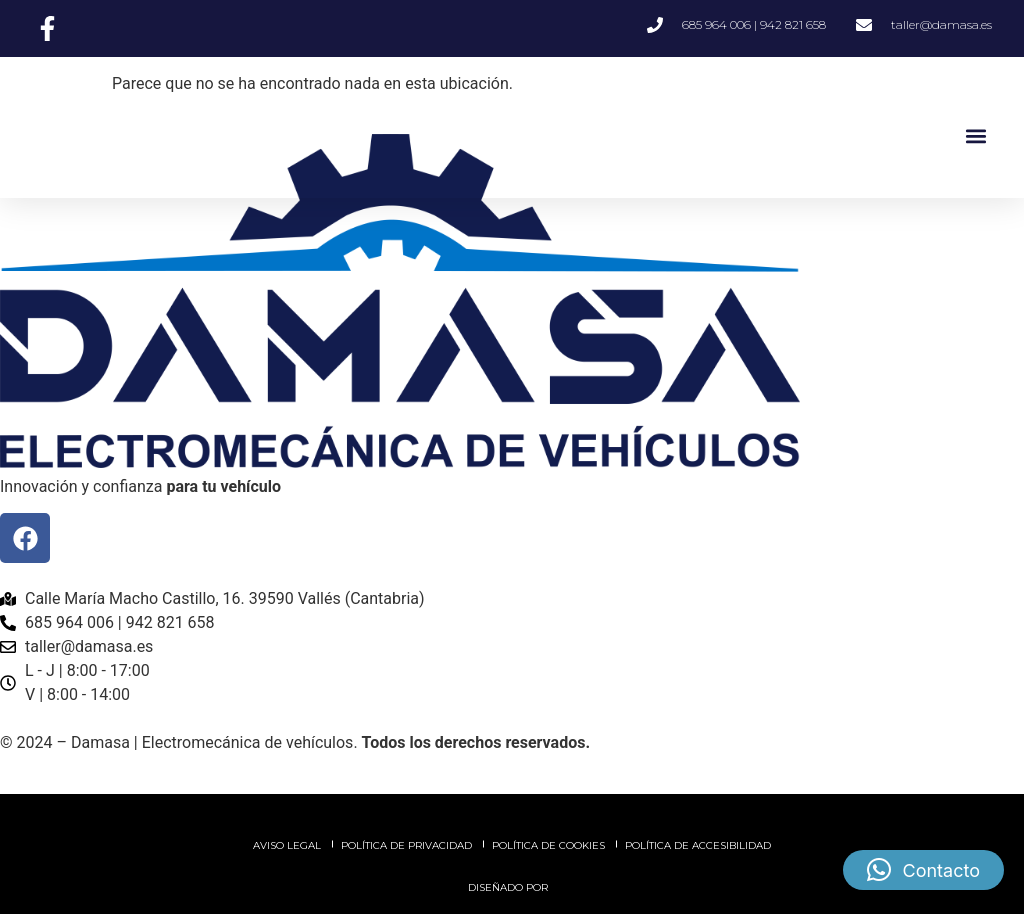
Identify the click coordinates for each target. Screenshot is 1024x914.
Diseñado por (509, 887)
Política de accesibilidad (698, 845)
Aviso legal (287, 845)
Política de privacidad (406, 845)
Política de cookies (548, 845)
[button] (975, 135)
